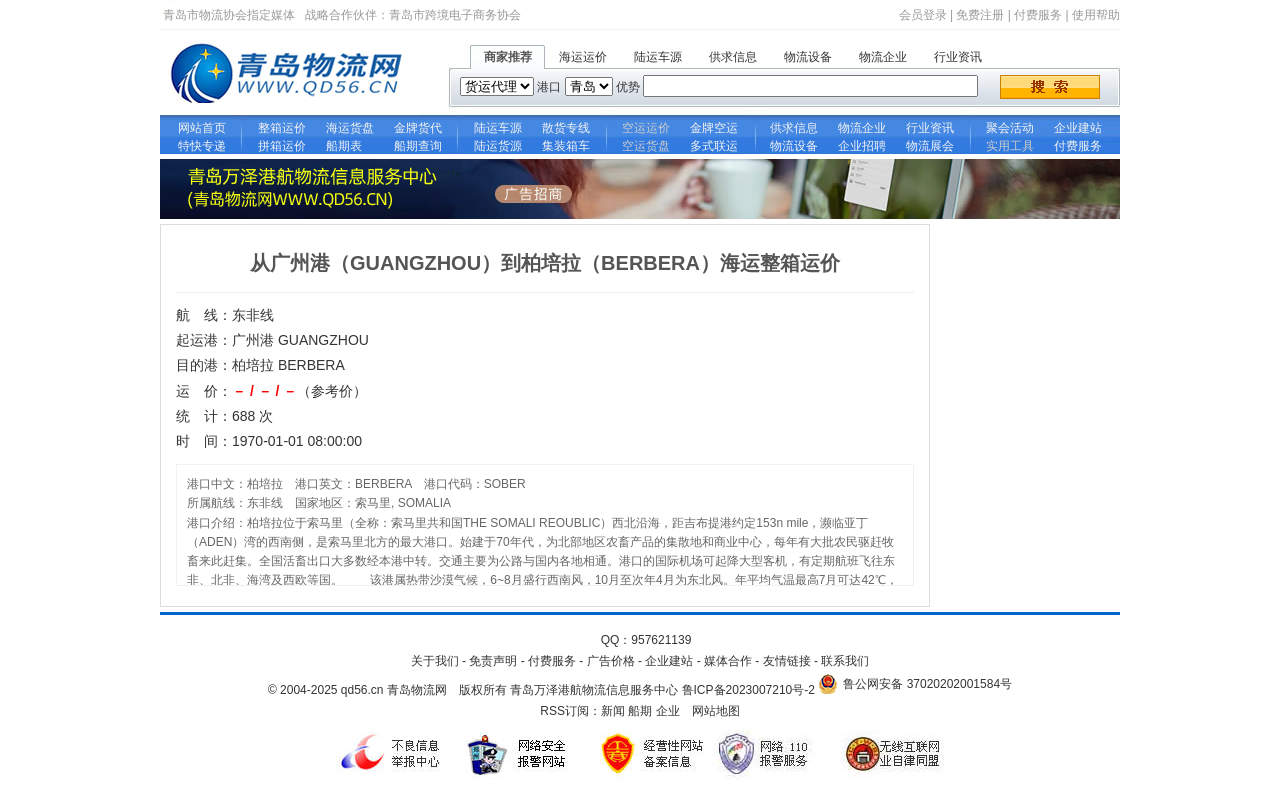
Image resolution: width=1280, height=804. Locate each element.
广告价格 (611, 661)
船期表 (350, 146)
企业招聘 (862, 146)
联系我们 (845, 661)
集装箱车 (566, 146)
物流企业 (883, 57)
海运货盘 (350, 128)
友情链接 (787, 661)
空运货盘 (646, 146)
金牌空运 (714, 128)
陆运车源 (658, 57)
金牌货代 (418, 128)
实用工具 (1010, 146)
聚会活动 (1010, 128)
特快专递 (202, 146)
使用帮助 (1096, 15)
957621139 (661, 640)
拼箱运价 (282, 146)
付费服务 (1038, 15)
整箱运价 (282, 128)
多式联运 (714, 146)
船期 (640, 711)
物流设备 (808, 57)
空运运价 (646, 128)
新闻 (613, 711)
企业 (668, 711)
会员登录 (923, 15)
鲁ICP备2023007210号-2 (748, 690)
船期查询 (418, 146)
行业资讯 (958, 57)
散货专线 (566, 128)
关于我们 (435, 661)
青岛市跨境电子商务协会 (455, 15)
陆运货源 (498, 146)
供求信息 (733, 57)
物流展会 (930, 146)
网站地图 (716, 711)
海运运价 (583, 57)
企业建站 (1078, 128)
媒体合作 (728, 661)
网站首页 (202, 128)
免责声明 (493, 661)
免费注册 (980, 15)
